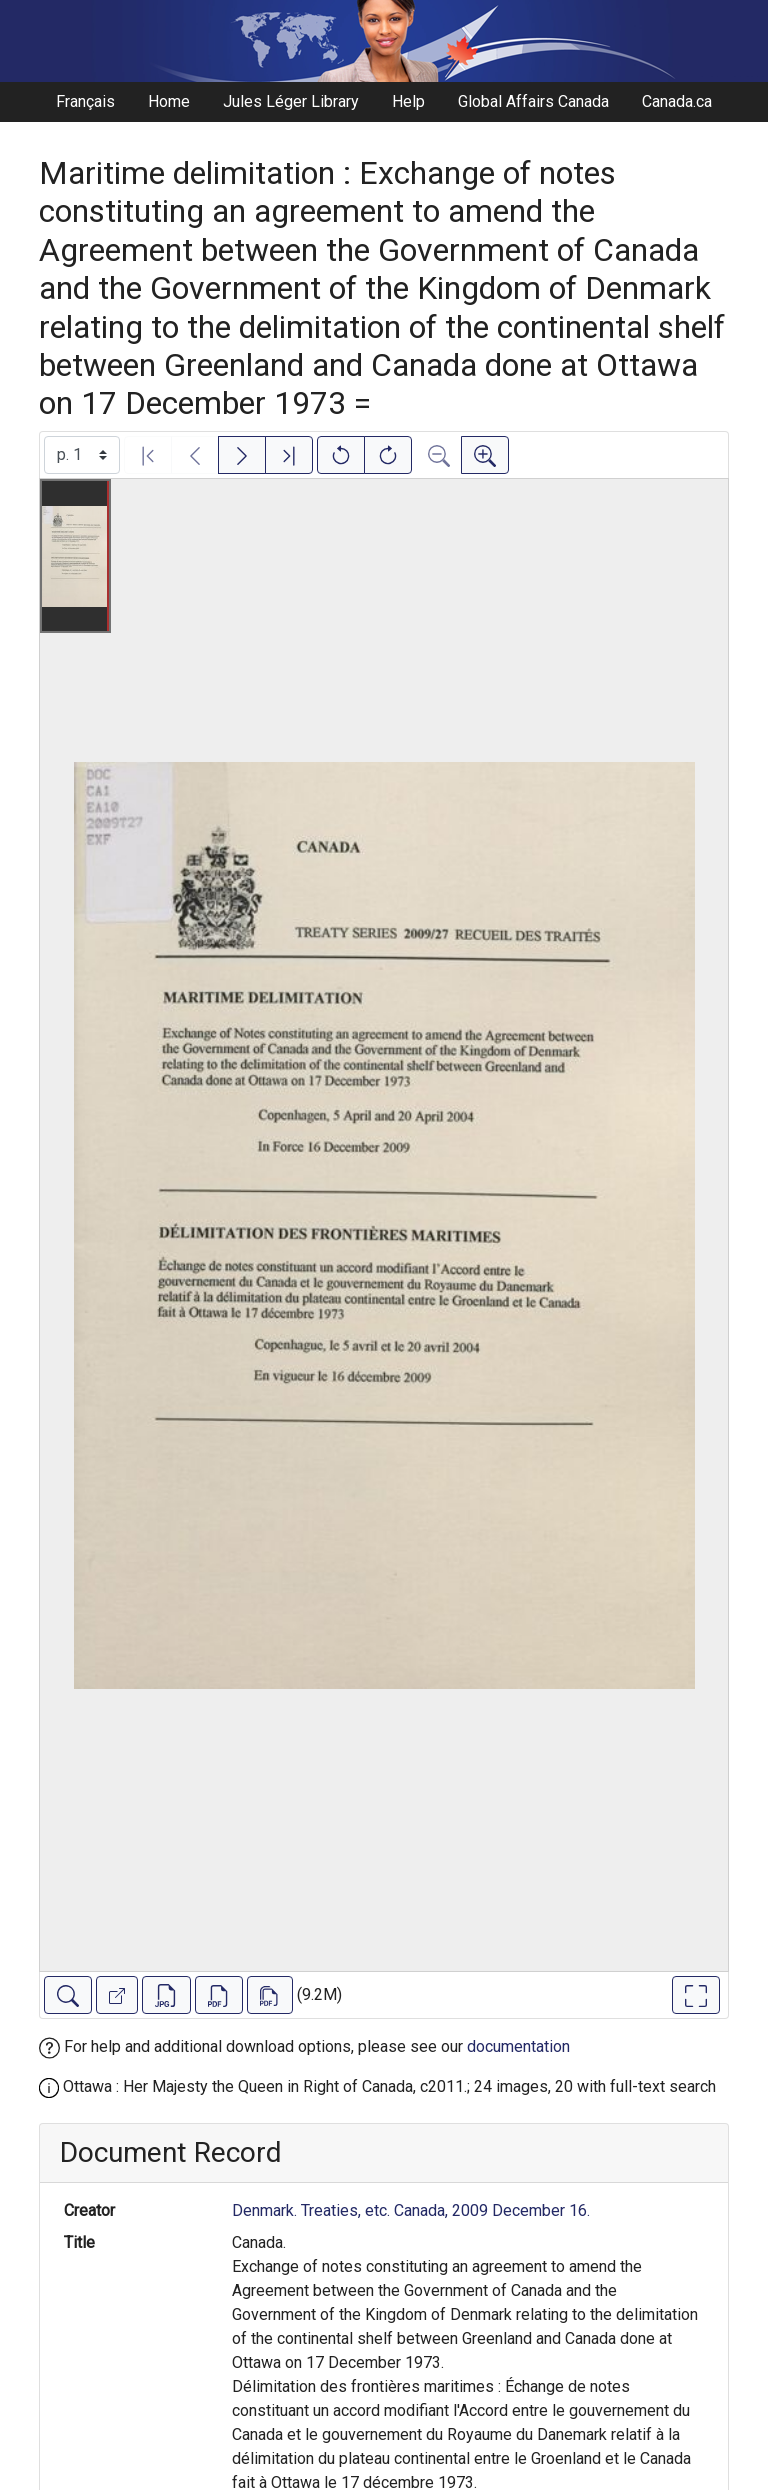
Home (169, 101)
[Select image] (82, 455)
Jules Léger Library (291, 101)
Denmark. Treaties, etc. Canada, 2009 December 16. (411, 2210)
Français (85, 101)
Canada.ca (677, 101)
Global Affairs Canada (533, 101)
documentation (518, 2046)
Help (408, 101)
